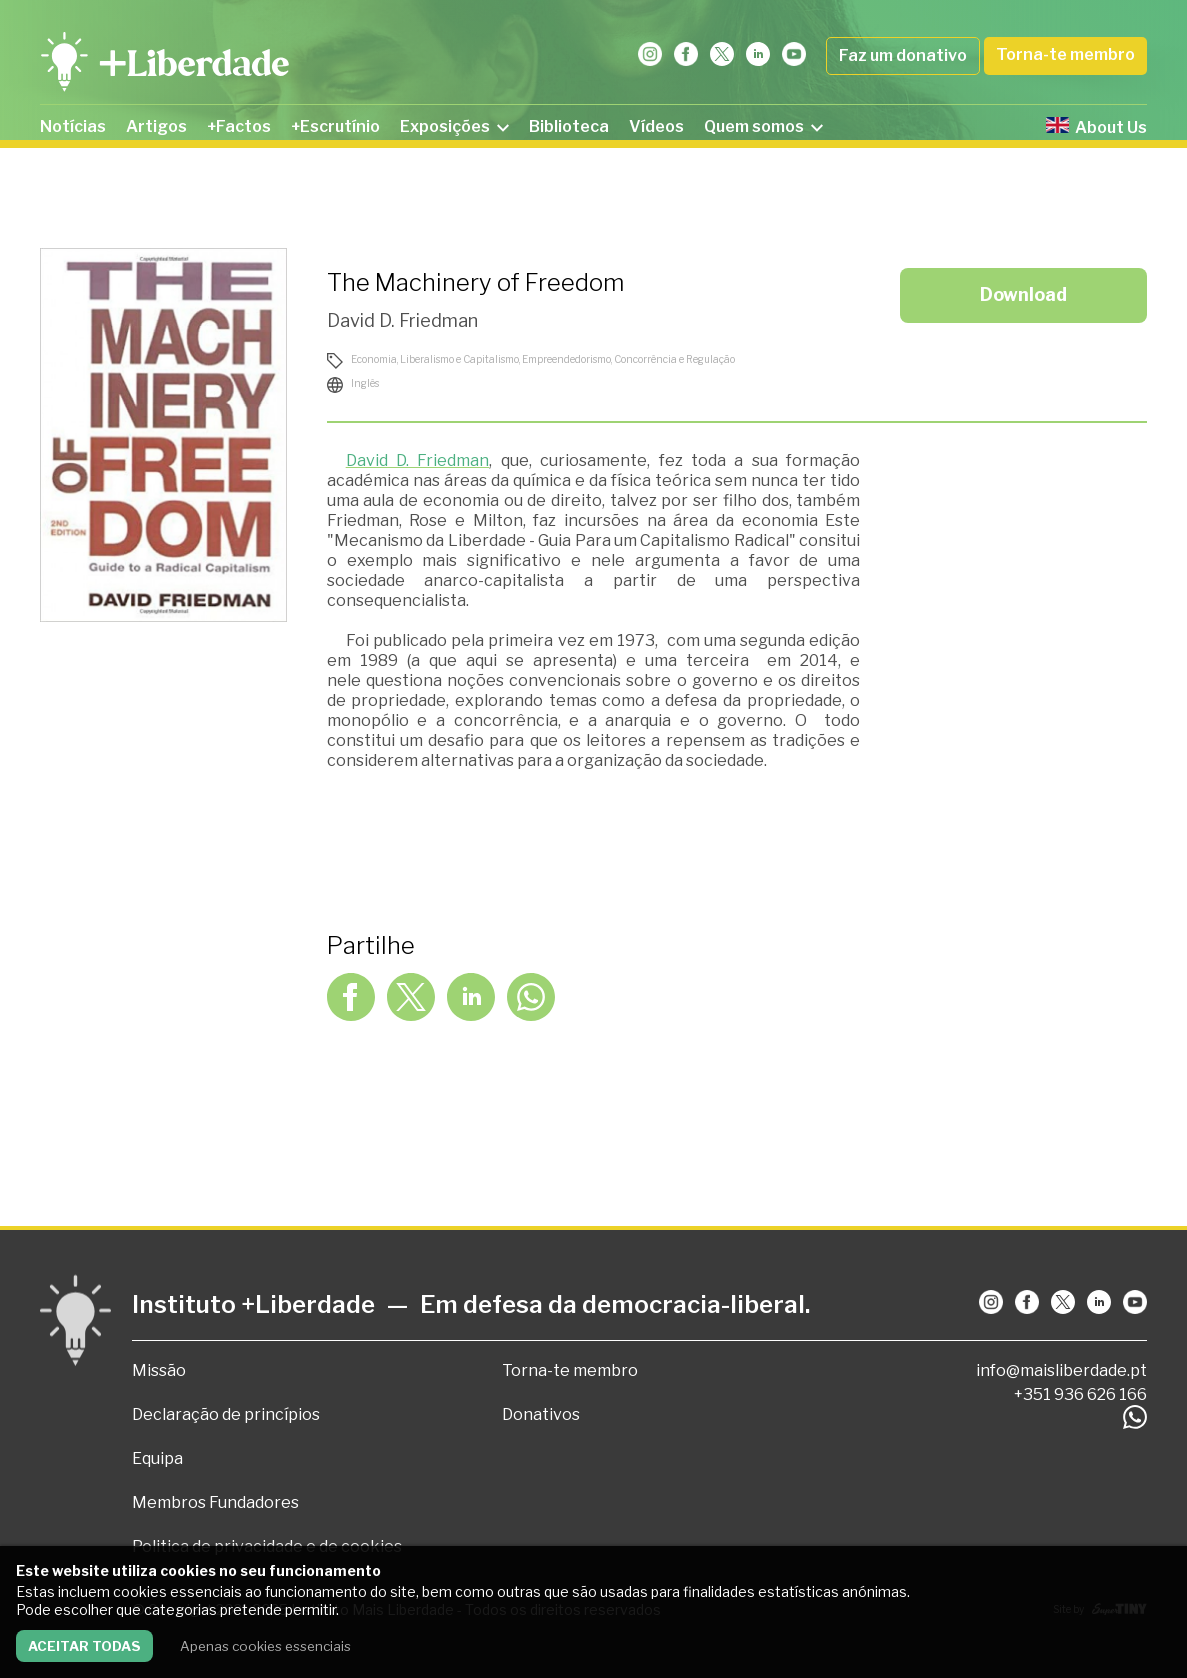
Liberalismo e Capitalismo (459, 359)
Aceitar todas (84, 1646)
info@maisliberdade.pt (1061, 1370)
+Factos (239, 126)
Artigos (156, 126)
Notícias (73, 126)
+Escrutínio (335, 126)
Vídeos (656, 126)
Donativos (541, 1414)
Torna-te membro (1065, 54)
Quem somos (763, 126)
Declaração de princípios (226, 1414)
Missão (159, 1370)
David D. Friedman (402, 320)
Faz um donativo (903, 55)
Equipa (157, 1458)
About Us (1096, 127)
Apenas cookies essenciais (265, 1646)
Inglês (365, 383)
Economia (374, 359)
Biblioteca (569, 126)
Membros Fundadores (215, 1502)
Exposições (454, 126)
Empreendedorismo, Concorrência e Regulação (628, 359)
